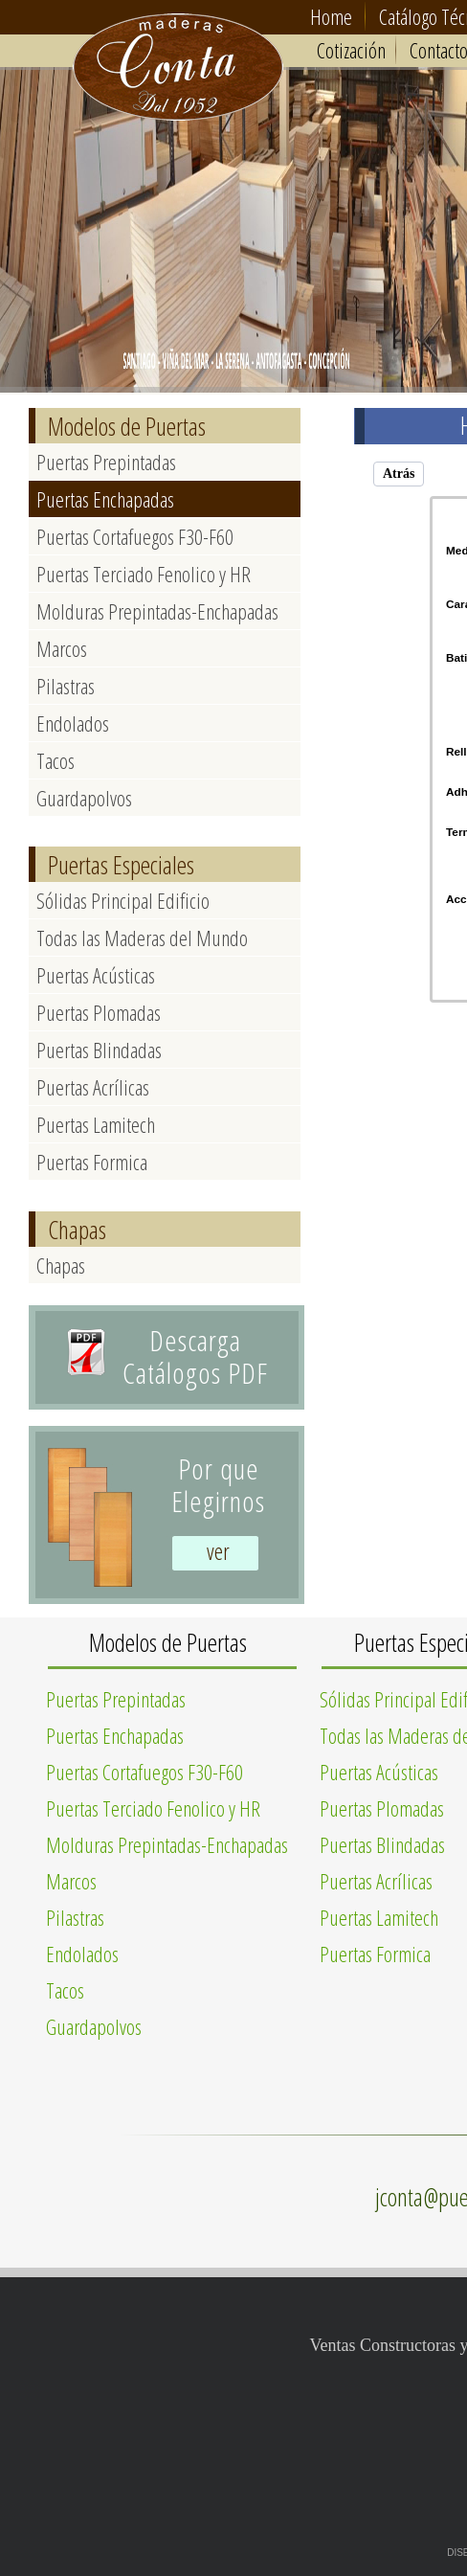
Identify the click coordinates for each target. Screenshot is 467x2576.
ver (218, 1551)
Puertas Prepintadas (106, 461)
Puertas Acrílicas (92, 1087)
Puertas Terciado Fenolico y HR (143, 573)
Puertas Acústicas (95, 974)
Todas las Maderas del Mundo (142, 937)
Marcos (61, 648)
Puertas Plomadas (98, 1012)
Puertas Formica (91, 1161)
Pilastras (65, 685)
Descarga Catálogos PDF (195, 1356)
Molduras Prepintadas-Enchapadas (157, 611)
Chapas (60, 1265)
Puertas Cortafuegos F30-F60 (135, 536)
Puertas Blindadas (99, 1049)
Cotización (351, 49)
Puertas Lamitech (95, 1124)
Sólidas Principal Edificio (123, 900)
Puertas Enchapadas (105, 499)
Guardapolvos (84, 797)
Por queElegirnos (218, 1485)
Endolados (72, 723)
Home (331, 16)
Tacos (55, 760)
